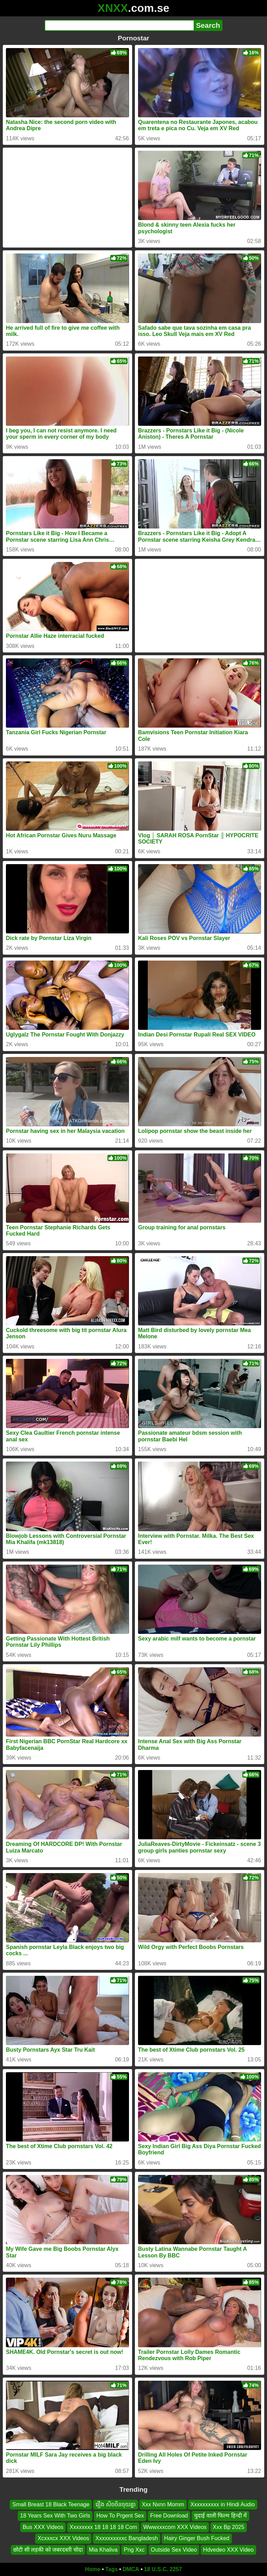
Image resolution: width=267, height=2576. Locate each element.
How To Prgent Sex (120, 2516)
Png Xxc (134, 2550)
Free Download (169, 2516)
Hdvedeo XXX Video (228, 2550)
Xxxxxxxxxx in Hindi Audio (223, 2504)
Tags (111, 2569)
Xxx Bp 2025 (228, 2527)
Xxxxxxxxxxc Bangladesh (126, 2538)
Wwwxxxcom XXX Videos (175, 2527)
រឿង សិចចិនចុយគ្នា (115, 2504)
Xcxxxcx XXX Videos (63, 2538)
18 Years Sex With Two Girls (55, 2516)
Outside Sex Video (174, 2550)
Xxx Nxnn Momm (163, 2504)
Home (92, 2569)
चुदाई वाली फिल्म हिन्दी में (220, 2516)
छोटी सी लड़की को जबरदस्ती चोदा (47, 2550)
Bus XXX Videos (43, 2527)
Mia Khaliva (103, 2550)
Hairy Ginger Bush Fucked (196, 2538)
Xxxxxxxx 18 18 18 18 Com (103, 2527)
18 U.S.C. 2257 (163, 2569)
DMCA (130, 2569)
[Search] (119, 25)
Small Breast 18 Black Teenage (50, 2504)
